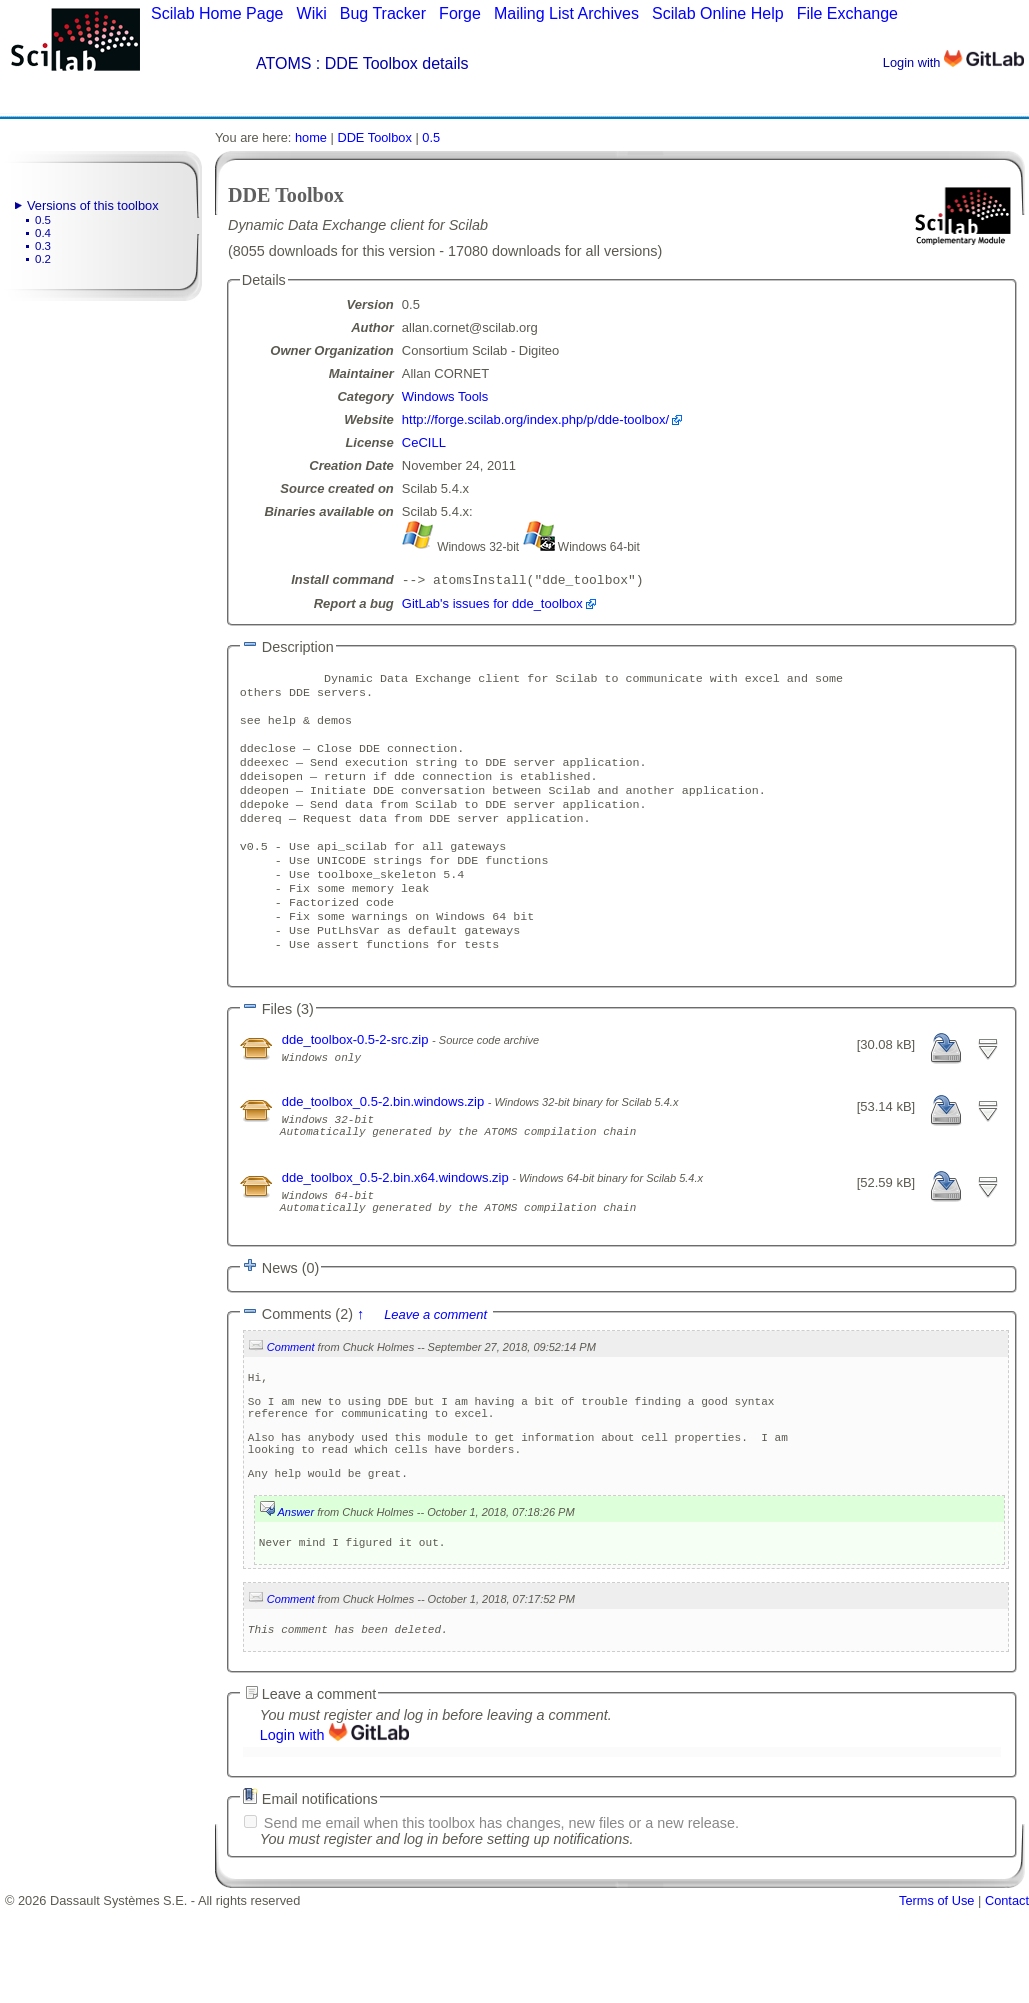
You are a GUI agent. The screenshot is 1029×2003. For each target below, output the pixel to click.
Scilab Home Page (217, 13)
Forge (460, 13)
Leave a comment (435, 1376)
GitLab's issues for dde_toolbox (492, 605)
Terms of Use (936, 1995)
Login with (953, 62)
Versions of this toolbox (93, 205)
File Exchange (847, 13)
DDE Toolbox (374, 137)
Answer (295, 1601)
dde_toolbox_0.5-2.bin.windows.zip (385, 1145)
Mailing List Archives (566, 13)
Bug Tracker (383, 13)
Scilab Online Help (718, 13)
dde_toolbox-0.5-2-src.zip (357, 1083)
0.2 (43, 259)
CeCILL (424, 442)
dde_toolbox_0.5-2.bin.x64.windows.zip (397, 1230)
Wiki (312, 13)
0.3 (43, 246)
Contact (1007, 1995)
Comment (291, 1409)
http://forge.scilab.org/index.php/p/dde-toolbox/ (535, 419)
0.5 (43, 220)
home (311, 137)
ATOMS (283, 63)
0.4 (43, 233)
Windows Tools (445, 396)
